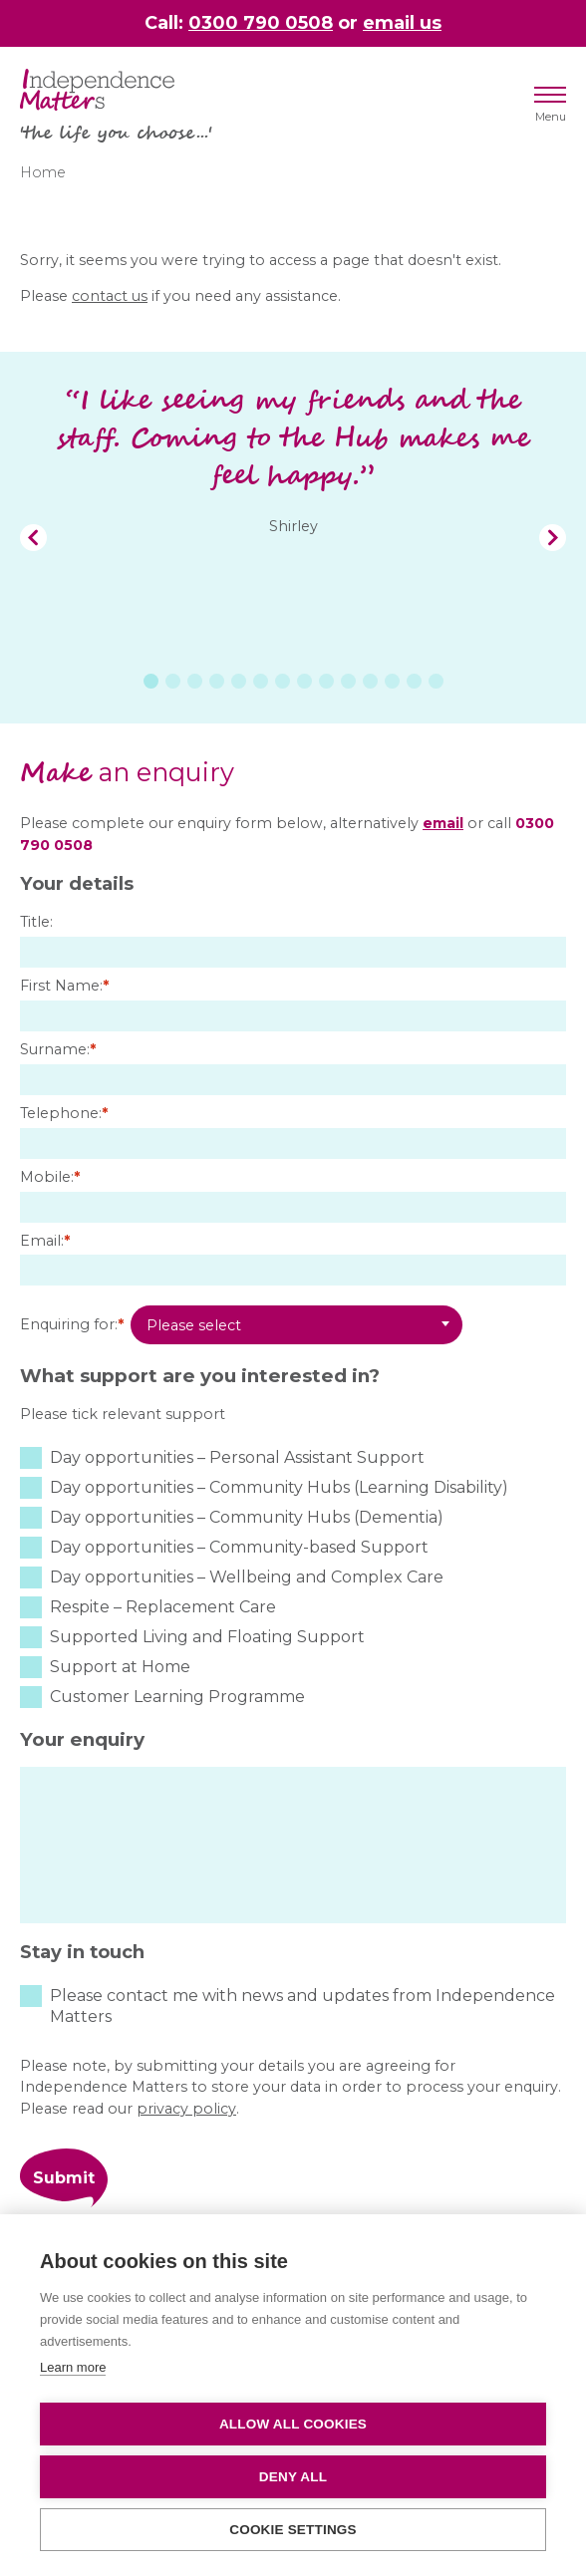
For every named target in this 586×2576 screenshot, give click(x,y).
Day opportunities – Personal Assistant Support (237, 1457)
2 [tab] (172, 681)
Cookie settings (293, 2529)
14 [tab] (436, 681)
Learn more (73, 2367)
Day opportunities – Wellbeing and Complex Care (246, 1577)
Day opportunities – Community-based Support (239, 1547)
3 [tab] (194, 681)
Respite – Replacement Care (163, 1606)
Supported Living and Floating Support (207, 1636)
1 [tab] (151, 681)
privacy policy (186, 2109)
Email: (45, 1241)
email (443, 823)
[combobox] (296, 1325)
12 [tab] (392, 681)
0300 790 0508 (260, 22)
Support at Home (120, 1666)
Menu (550, 109)
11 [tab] (370, 681)
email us (402, 22)
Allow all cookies (293, 2424)
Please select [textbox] (193, 1325)
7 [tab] (282, 681)
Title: (36, 922)
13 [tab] (414, 681)
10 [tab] (348, 681)
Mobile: (50, 1177)
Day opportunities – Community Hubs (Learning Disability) (279, 1487)
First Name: (64, 986)
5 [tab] (238, 681)
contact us (109, 296)
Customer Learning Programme (177, 1696)
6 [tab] (260, 681)
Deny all (293, 2476)
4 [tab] (216, 681)
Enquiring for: (72, 1325)
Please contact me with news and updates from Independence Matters (302, 2006)
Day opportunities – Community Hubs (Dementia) (246, 1517)
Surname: (58, 1049)
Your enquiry (82, 1739)
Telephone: (64, 1113)
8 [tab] (304, 681)
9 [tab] (326, 681)
